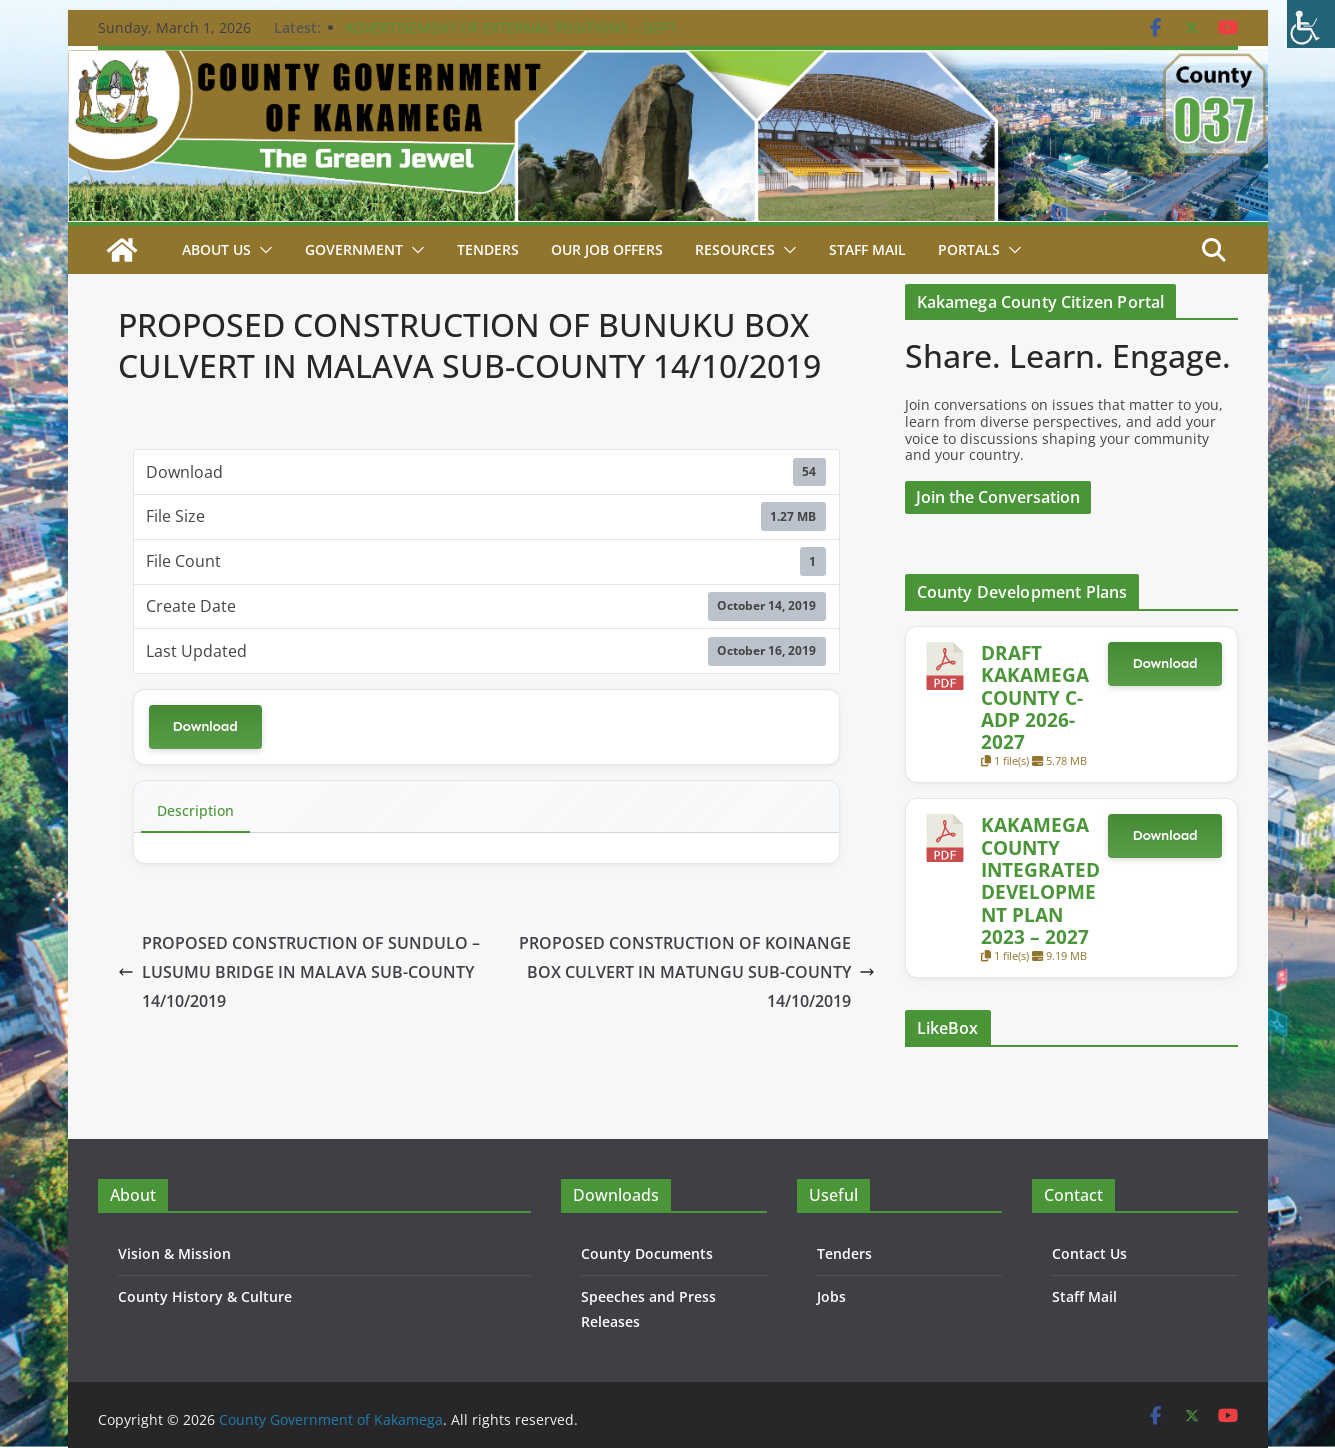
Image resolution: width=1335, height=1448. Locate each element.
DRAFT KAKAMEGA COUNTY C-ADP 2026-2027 (1035, 697)
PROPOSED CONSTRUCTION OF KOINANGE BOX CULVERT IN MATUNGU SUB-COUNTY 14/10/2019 (697, 972)
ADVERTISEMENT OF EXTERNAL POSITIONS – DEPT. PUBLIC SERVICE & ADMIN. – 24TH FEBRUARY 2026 (513, 37)
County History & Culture (205, 1296)
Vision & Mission (174, 1253)
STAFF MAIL (867, 249)
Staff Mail (1084, 1296)
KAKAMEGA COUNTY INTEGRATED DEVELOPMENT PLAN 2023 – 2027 (1040, 880)
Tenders (488, 249)
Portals (969, 249)
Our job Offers (607, 249)
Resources (735, 249)
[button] (262, 250)
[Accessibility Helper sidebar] (1311, 24)
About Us (216, 249)
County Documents (647, 1253)
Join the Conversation (998, 497)
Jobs (831, 1296)
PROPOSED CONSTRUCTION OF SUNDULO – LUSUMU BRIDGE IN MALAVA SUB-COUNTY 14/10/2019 (299, 972)
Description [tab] (195, 810)
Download (205, 726)
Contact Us (1089, 1253)
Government (354, 249)
